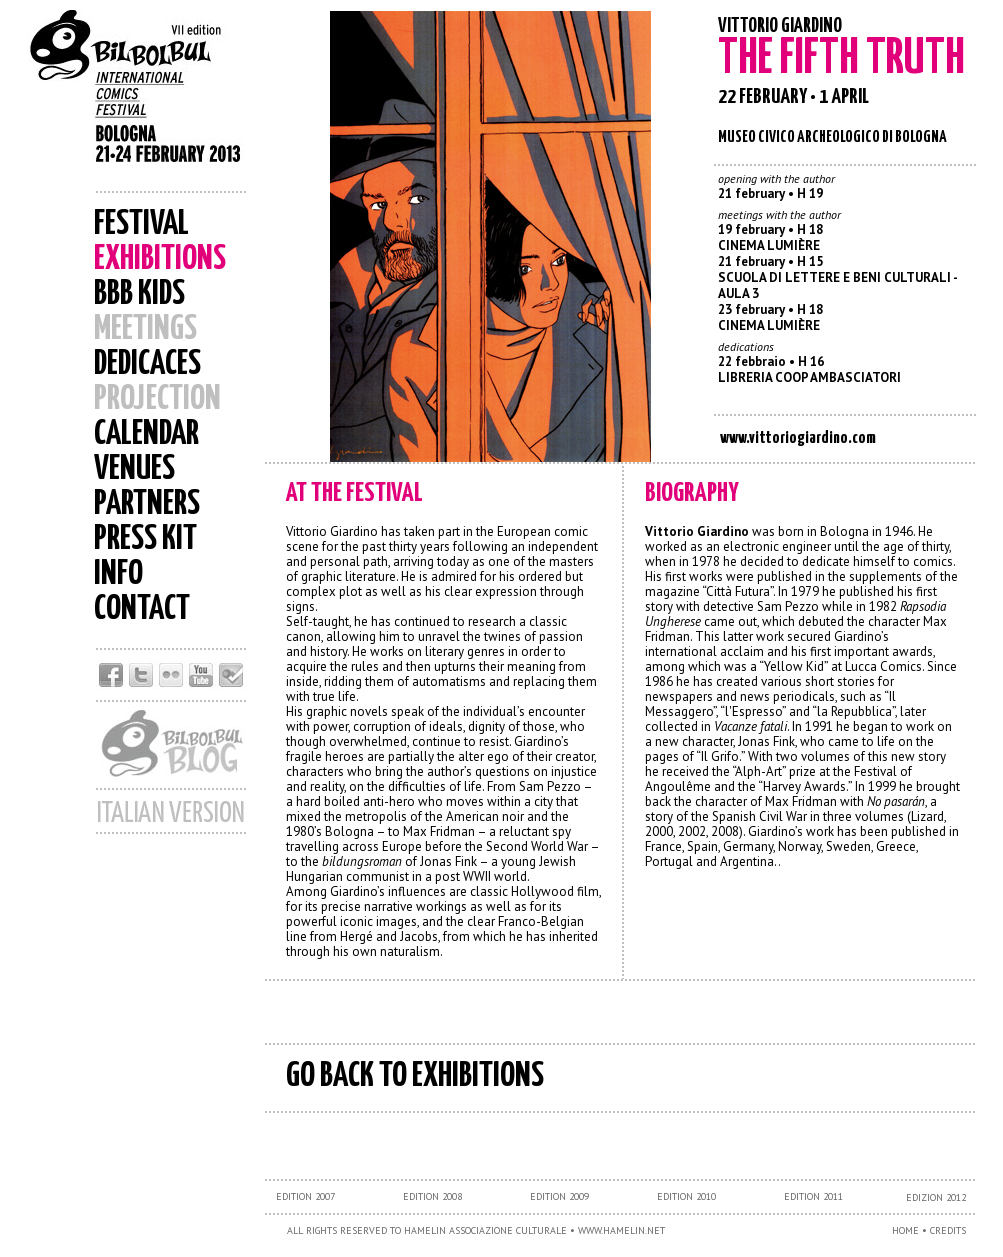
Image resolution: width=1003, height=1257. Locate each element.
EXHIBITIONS (160, 259)
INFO (118, 574)
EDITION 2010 (686, 1196)
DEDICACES (147, 364)
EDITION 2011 (813, 1196)
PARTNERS (147, 504)
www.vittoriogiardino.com (798, 438)
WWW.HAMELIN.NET (621, 1230)
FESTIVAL (141, 224)
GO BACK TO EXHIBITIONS (415, 1076)
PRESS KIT (145, 539)
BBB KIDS (139, 294)
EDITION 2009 (559, 1196)
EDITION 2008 (432, 1196)
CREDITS (948, 1230)
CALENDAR (146, 434)
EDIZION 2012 (936, 1197)
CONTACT (142, 609)
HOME (905, 1230)
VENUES (134, 469)
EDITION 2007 (305, 1196)
